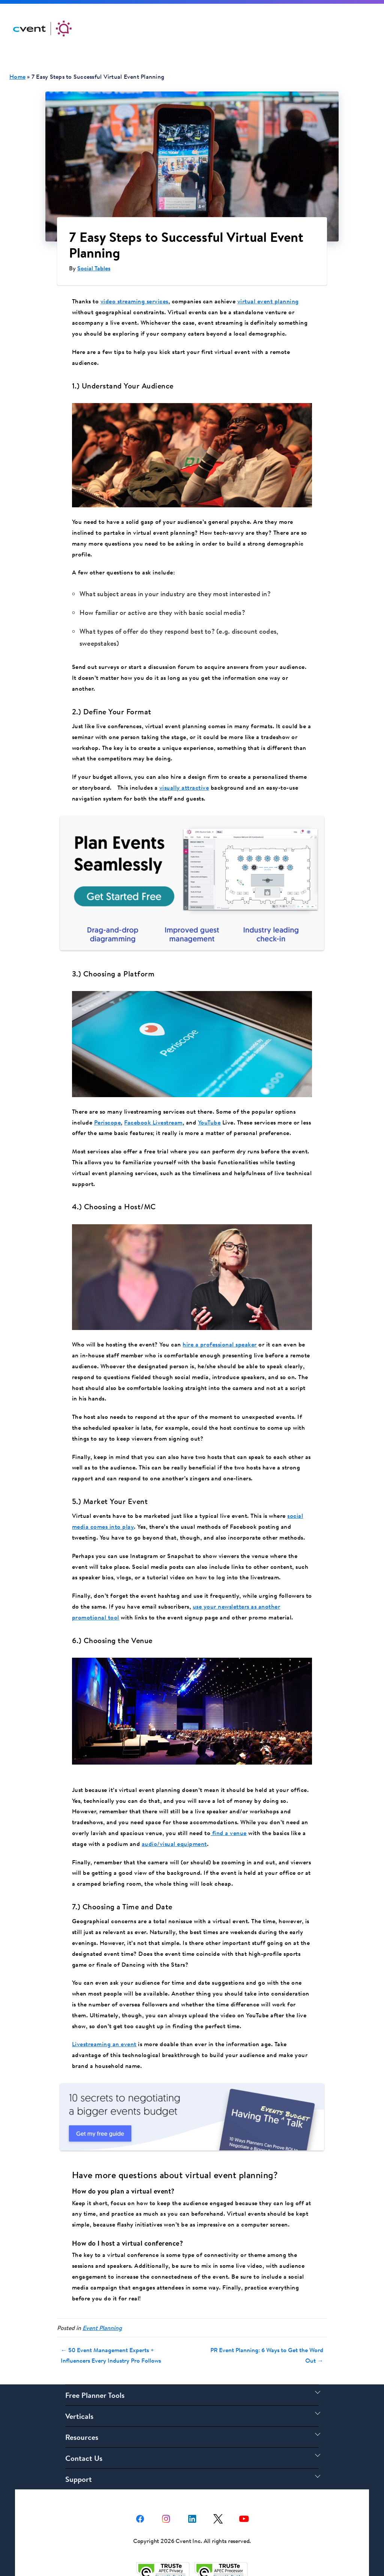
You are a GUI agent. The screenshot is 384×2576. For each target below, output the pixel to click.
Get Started (351, 29)
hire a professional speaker (220, 1332)
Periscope (107, 1110)
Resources (227, 28)
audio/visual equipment (174, 1832)
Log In (311, 28)
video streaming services (134, 301)
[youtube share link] (244, 2500)
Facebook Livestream (153, 1110)
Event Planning (102, 2310)
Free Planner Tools (94, 2377)
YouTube (209, 1110)
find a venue (228, 1821)
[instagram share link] (166, 2500)
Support (272, 28)
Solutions (181, 28)
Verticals (79, 2398)
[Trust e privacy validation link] (163, 2552)
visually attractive (184, 787)
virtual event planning (268, 301)
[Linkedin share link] (192, 2500)
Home (17, 76)
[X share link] (218, 2500)
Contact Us (83, 2440)
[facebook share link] (140, 2500)
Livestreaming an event (104, 2032)
